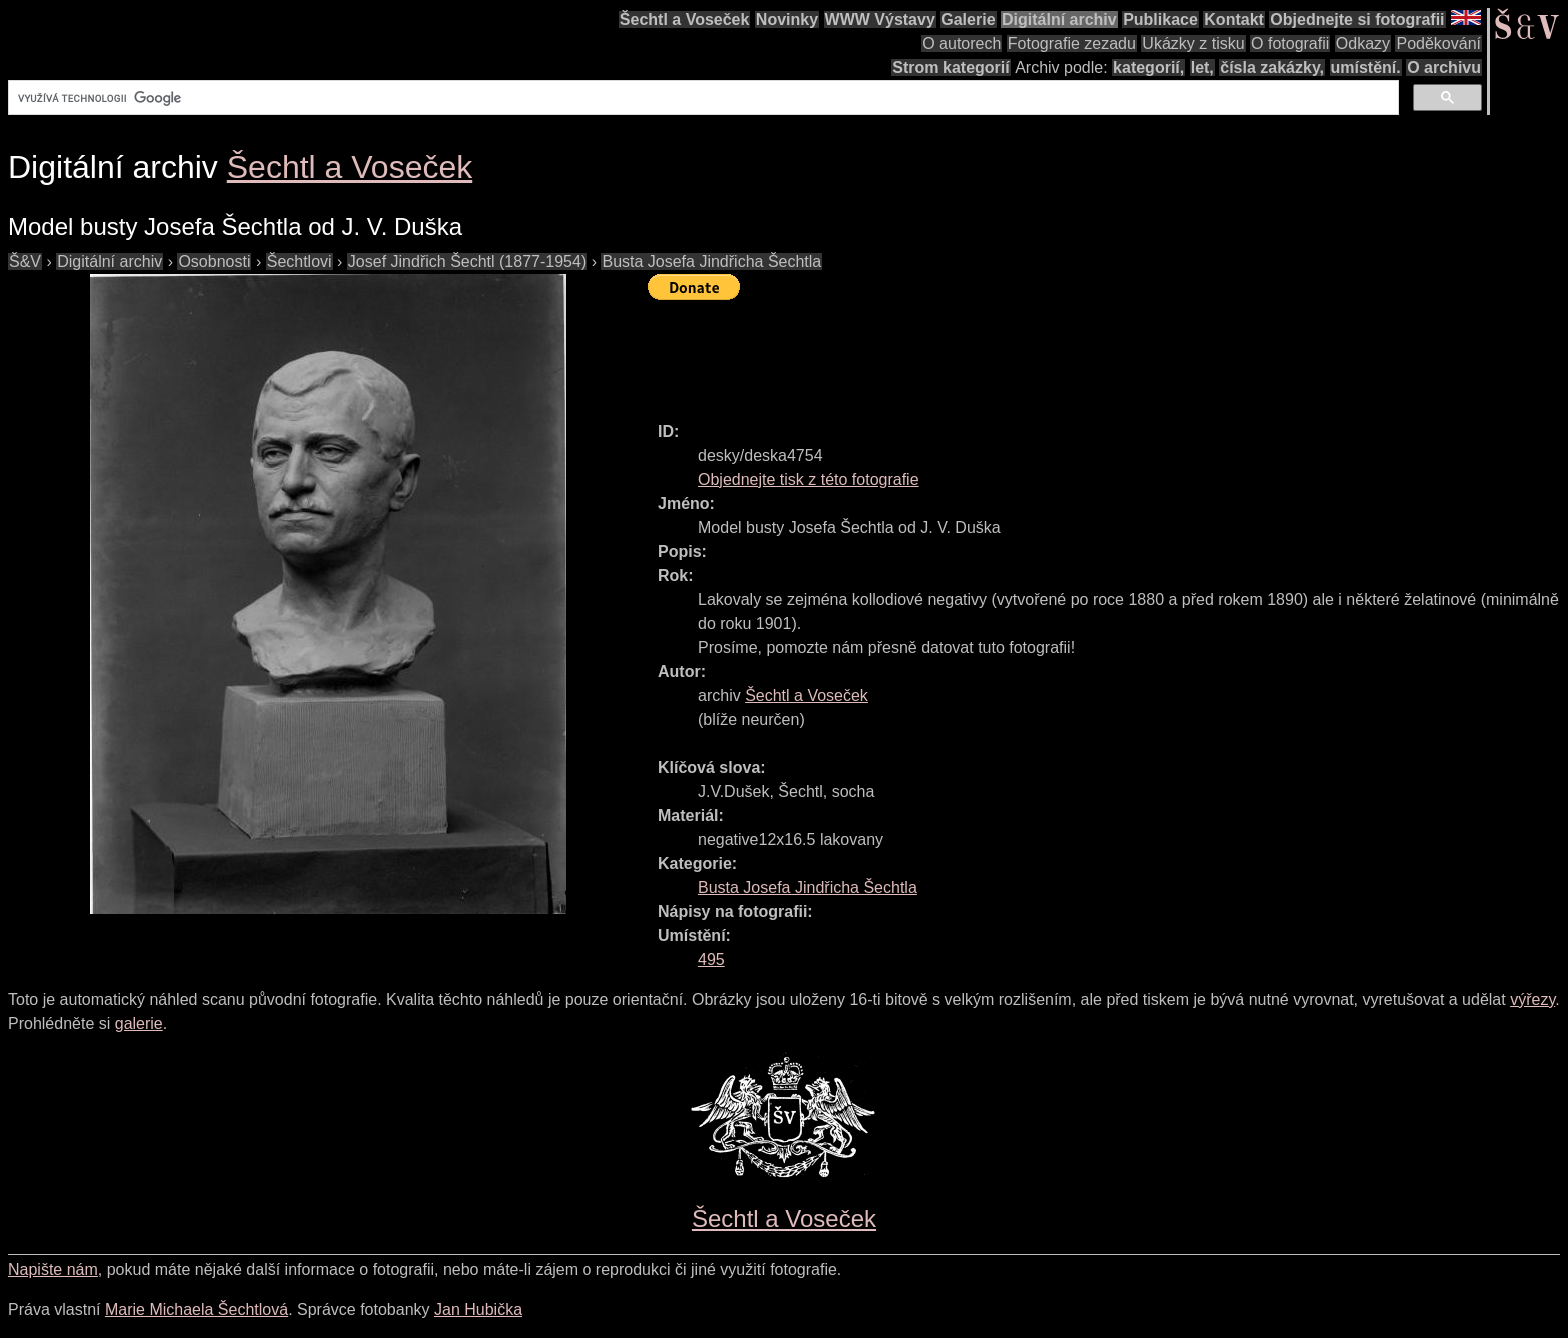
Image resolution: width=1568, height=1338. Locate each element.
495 (711, 959)
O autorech (961, 43)
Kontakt (1234, 19)
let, (1202, 67)
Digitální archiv (1059, 19)
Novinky (787, 19)
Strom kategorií (950, 67)
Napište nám (53, 1269)
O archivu (1444, 67)
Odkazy (1363, 43)
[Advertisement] (1012, 352)
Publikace (1160, 19)
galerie (139, 1023)
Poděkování (1438, 43)
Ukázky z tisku (1193, 43)
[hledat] (701, 98)
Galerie (968, 19)
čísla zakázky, (1272, 67)
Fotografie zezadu (1072, 43)
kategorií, (1148, 67)
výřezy (1532, 999)
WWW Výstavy (880, 19)
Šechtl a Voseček (685, 19)
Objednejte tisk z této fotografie (808, 479)
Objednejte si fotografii (1357, 19)
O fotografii (1290, 43)
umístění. (1366, 67)
